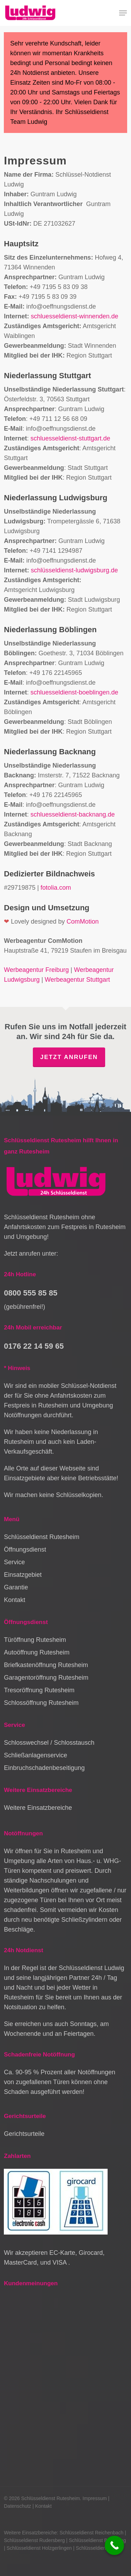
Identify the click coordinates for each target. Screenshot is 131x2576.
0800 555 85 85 (30, 1293)
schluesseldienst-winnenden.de (74, 316)
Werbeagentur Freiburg (36, 969)
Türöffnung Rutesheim (35, 1639)
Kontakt (14, 1599)
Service (14, 1562)
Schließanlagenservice (35, 1755)
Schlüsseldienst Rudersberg (34, 2540)
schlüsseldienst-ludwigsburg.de (74, 570)
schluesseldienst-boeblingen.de (74, 692)
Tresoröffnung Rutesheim (39, 1690)
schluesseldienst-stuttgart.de (70, 438)
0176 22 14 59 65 (34, 1346)
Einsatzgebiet (23, 1574)
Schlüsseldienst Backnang (97, 2540)
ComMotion (82, 921)
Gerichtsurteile (24, 2133)
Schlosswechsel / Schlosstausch (49, 1742)
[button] (123, 12)
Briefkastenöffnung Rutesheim (46, 1664)
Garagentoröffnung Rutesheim (46, 1677)
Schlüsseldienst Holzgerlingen (39, 2548)
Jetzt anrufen (69, 1057)
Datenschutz (17, 2506)
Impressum (94, 2498)
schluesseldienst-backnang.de (72, 814)
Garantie (16, 1587)
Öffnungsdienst (25, 1549)
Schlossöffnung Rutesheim (41, 1702)
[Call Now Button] (114, 2545)
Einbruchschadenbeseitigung (44, 1767)
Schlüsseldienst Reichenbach (92, 2532)
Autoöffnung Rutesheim (37, 1652)
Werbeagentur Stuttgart (77, 979)
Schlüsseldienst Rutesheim (41, 1536)
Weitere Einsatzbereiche (38, 1807)
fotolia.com (56, 887)
